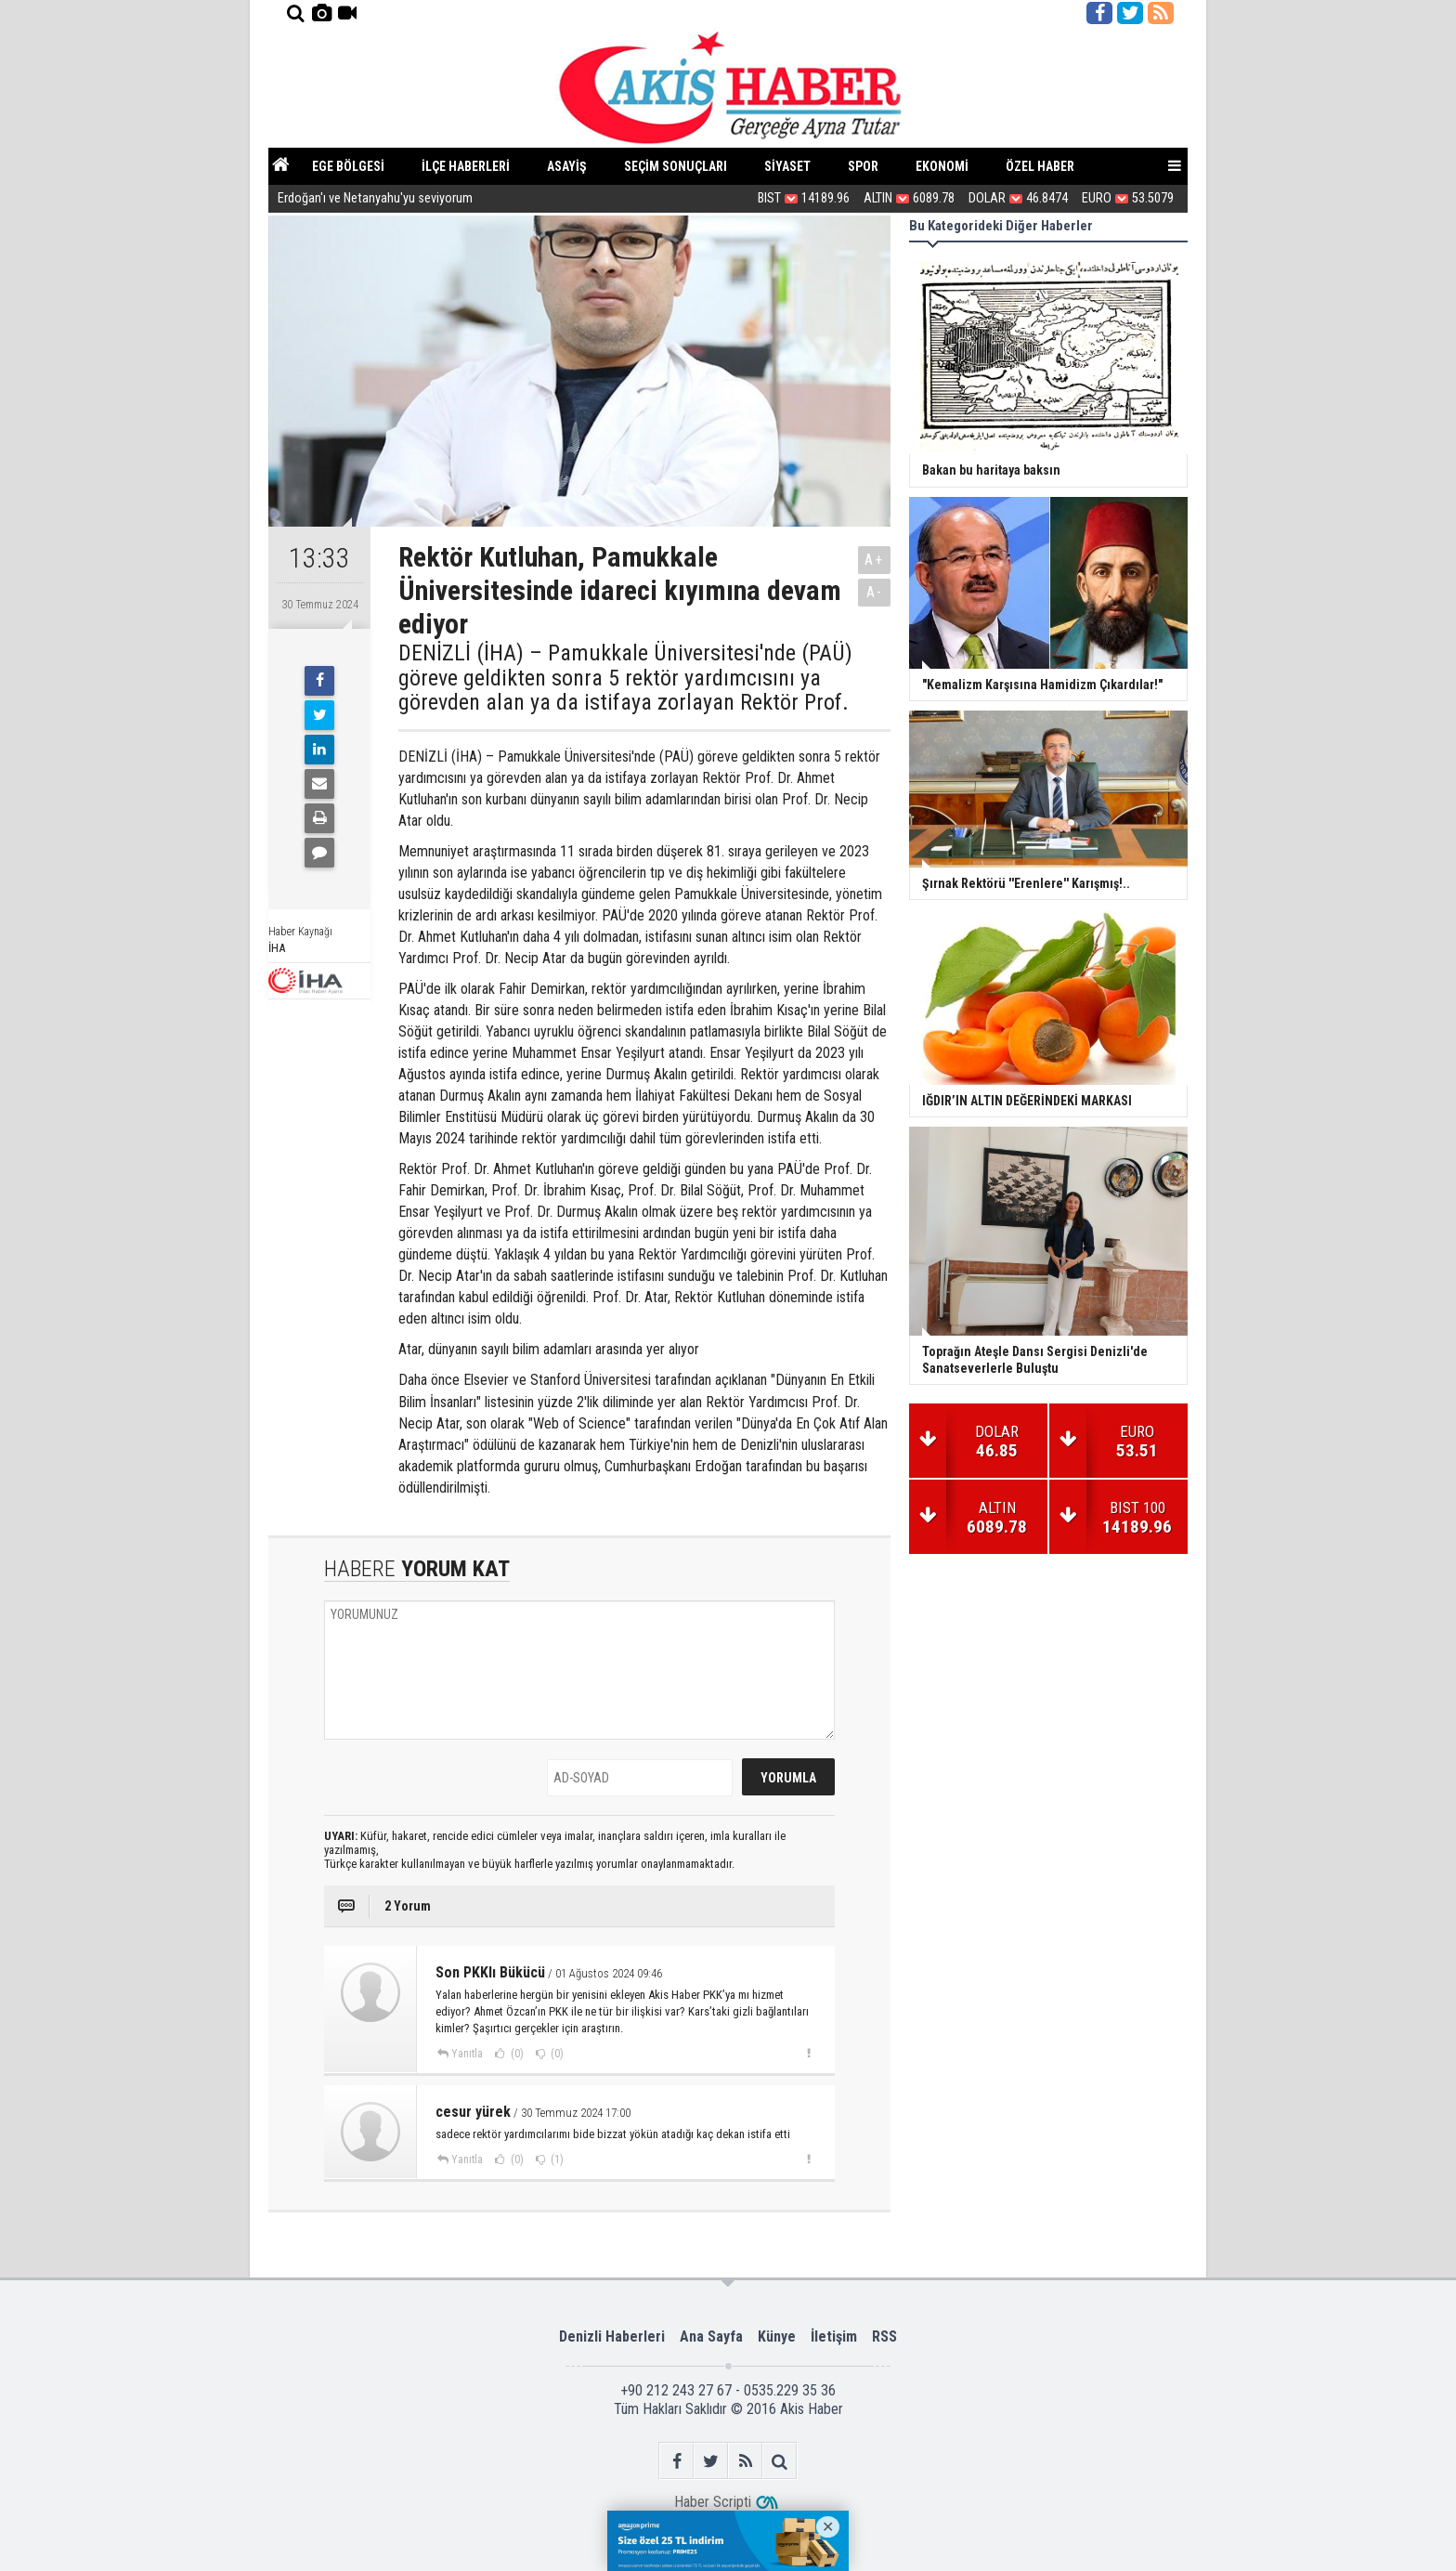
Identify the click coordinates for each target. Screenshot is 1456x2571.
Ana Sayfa (711, 2336)
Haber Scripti (712, 2502)
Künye (777, 2336)
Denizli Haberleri (612, 2336)
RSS (884, 2336)
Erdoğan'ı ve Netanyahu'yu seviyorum (375, 198)
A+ (874, 559)
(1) (556, 2159)
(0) (516, 2053)
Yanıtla (467, 2053)
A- (874, 592)
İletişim (834, 2336)
